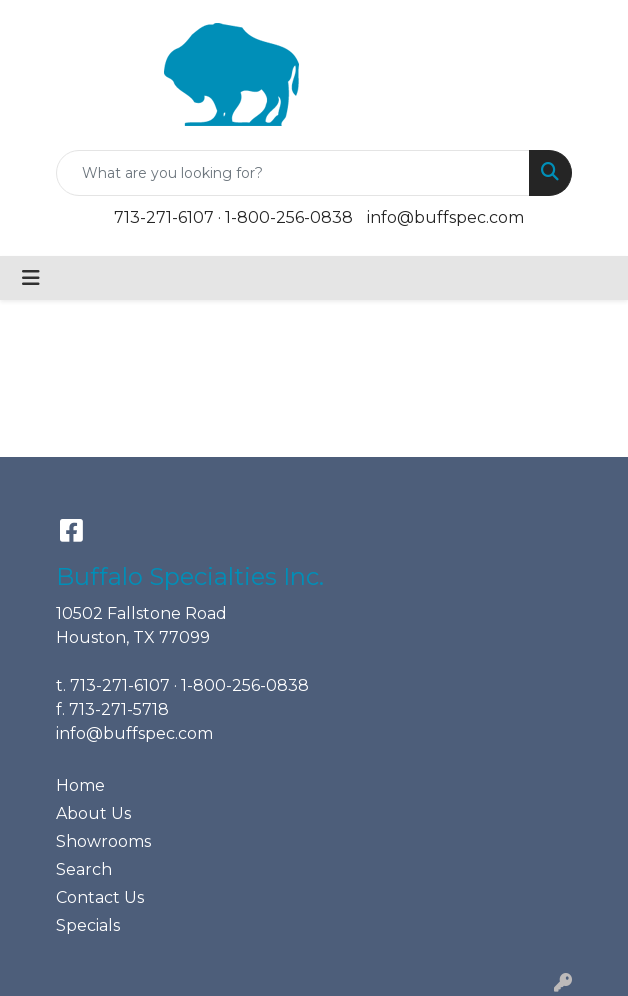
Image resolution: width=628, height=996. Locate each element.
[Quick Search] (293, 173)
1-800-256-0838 (289, 217)
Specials (88, 925)
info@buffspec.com (445, 217)
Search (84, 869)
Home (80, 785)
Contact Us (100, 897)
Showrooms (103, 841)
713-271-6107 (164, 217)
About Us (93, 813)
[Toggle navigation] (31, 278)
